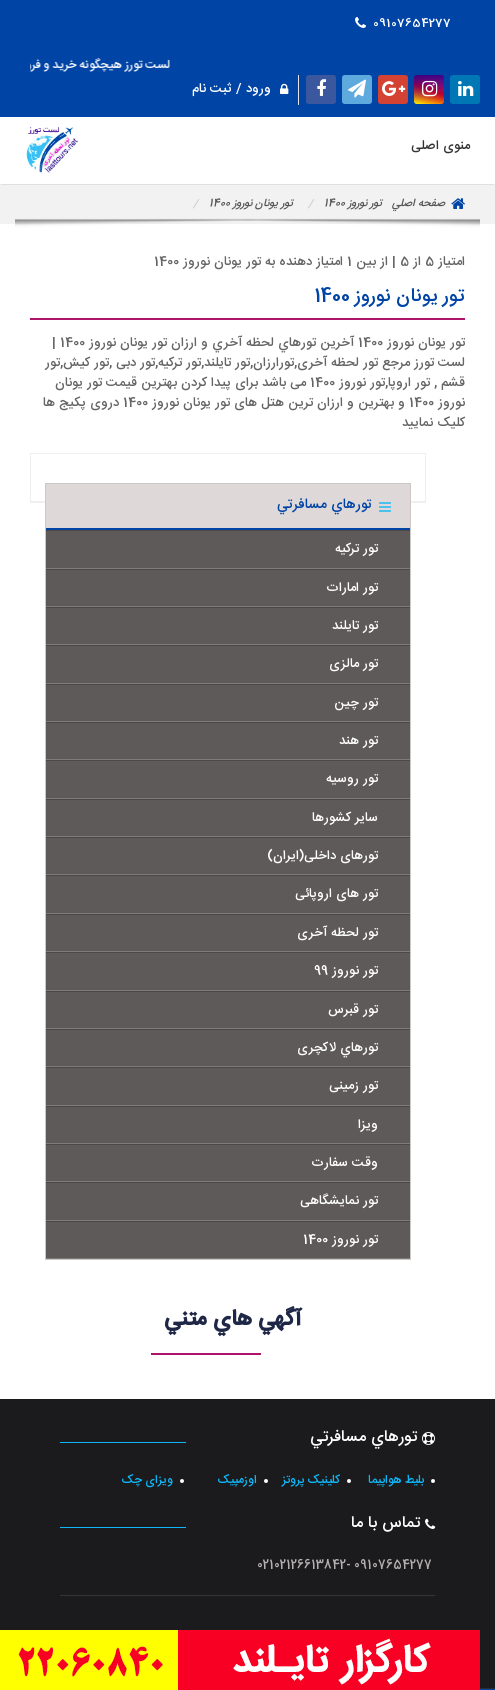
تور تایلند (355, 626)
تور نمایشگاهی (339, 1201)
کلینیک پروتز (311, 1480)
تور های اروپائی (336, 894)
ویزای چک (147, 1480)
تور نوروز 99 (346, 971)
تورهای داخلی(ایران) (322, 856)
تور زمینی (353, 1086)
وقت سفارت (344, 1163)
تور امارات (352, 588)
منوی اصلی (247, 148)
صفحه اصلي (418, 204)
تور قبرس (353, 1010)
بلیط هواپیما (396, 1480)
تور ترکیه (356, 549)
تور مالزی (353, 664)
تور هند (358, 741)
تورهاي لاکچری (337, 1048)
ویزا (368, 1125)
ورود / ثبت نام (240, 89)
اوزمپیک (237, 1480)
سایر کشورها (345, 818)
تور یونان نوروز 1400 (251, 204)
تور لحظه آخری (337, 933)
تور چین (356, 703)
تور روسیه (352, 779)
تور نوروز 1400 (353, 204)
